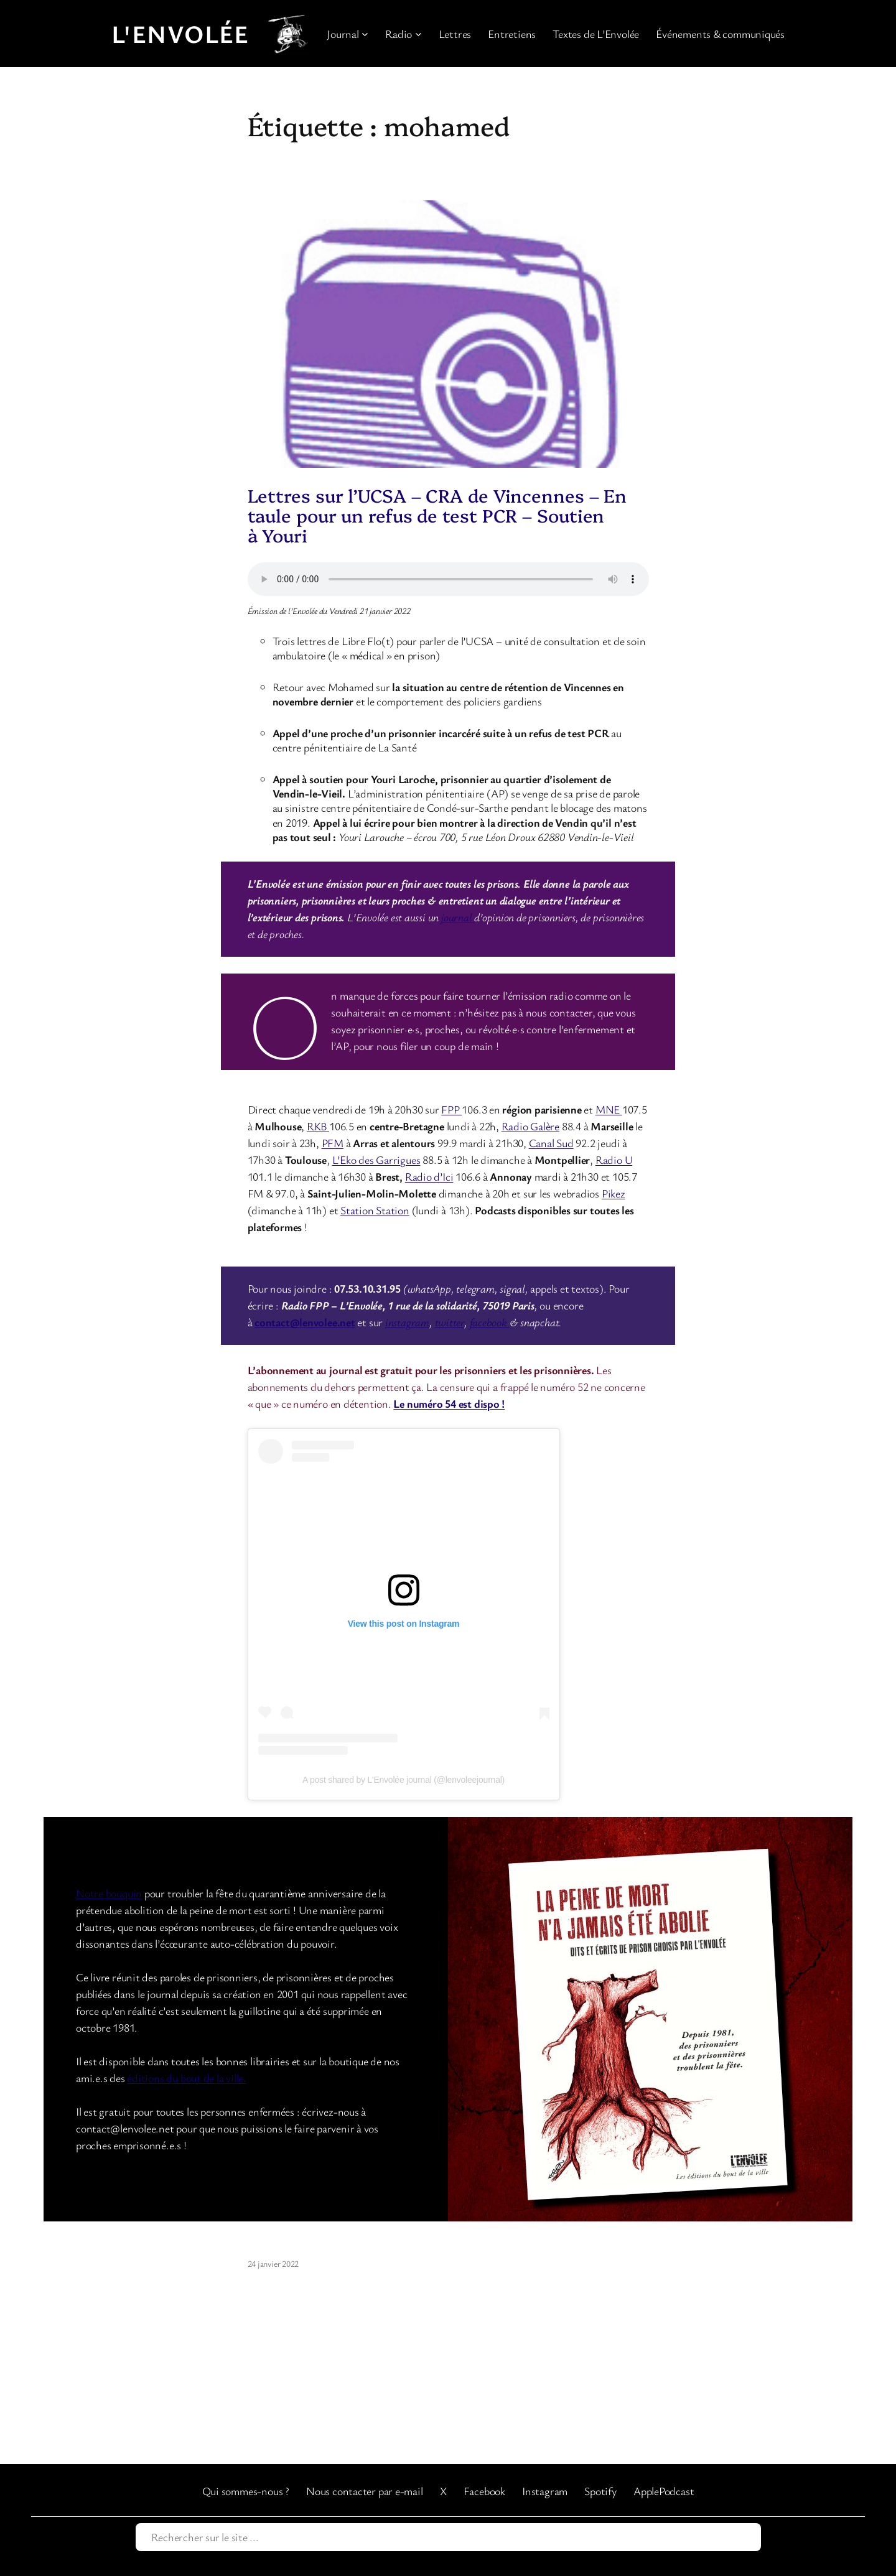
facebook (490, 1321)
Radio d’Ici (429, 1176)
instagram (407, 1321)
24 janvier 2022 (273, 2263)
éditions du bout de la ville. (186, 2077)
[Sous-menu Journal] (365, 33)
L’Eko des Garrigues (376, 1159)
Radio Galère (530, 1125)
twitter (449, 1321)
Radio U (613, 1159)
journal (457, 916)
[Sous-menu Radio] (418, 33)
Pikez (613, 1193)
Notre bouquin (109, 1893)
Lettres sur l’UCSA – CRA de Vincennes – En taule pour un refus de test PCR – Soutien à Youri (437, 515)
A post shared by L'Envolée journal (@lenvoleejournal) (403, 1780)
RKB (318, 1125)
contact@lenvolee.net (304, 1321)
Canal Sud (551, 1142)
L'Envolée (180, 33)
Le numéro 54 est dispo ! (449, 1403)
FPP (451, 1109)
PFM (332, 1142)
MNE (608, 1109)
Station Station (374, 1209)
